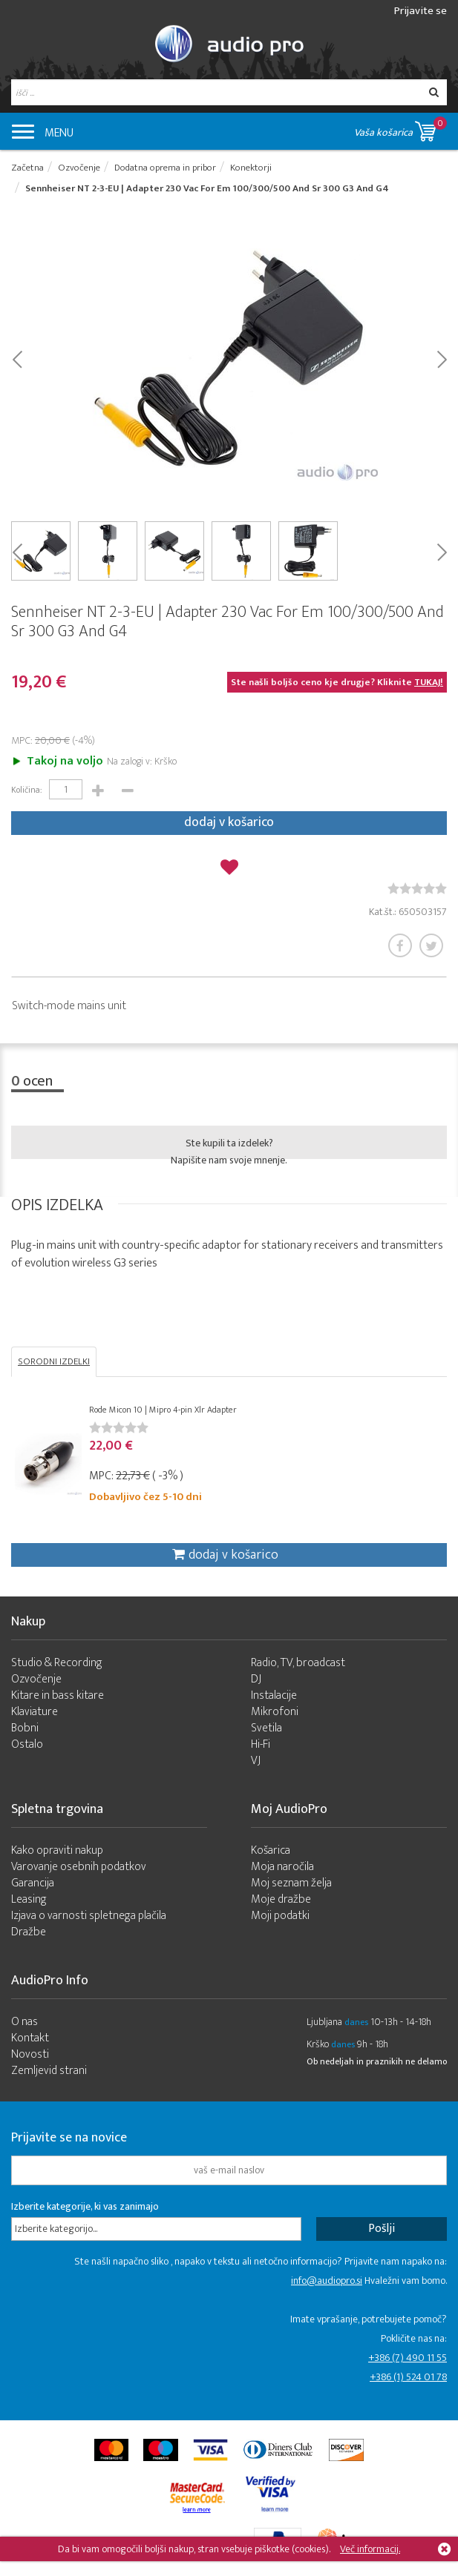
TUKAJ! (428, 682)
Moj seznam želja (291, 1883)
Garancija (32, 1883)
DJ (256, 1679)
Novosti (30, 2054)
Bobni (25, 1728)
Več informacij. (370, 2548)
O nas (24, 2022)
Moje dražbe (281, 1899)
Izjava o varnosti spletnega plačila (88, 1916)
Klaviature (34, 1712)
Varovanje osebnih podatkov (78, 1867)
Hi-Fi (260, 1744)
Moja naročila (282, 1867)
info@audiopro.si (326, 2280)
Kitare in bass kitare (57, 1695)
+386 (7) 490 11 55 (407, 2357)
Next (441, 358)
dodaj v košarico (229, 822)
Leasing (29, 1899)
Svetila (266, 1728)
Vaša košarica (400, 129)
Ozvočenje (36, 1679)
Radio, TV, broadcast (298, 1663)
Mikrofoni (274, 1712)
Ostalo (27, 1744)
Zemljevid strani (49, 2071)
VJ (256, 1761)
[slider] (417, 888)
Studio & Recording (56, 1663)
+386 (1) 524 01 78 (408, 2376)
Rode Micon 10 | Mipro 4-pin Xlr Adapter (163, 1409)
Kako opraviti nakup (57, 1850)
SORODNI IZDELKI (54, 1361)
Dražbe (28, 1932)
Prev (16, 358)
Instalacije (274, 1695)
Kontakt (30, 2038)
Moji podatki (280, 1916)
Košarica (270, 1850)
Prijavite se (420, 10)
